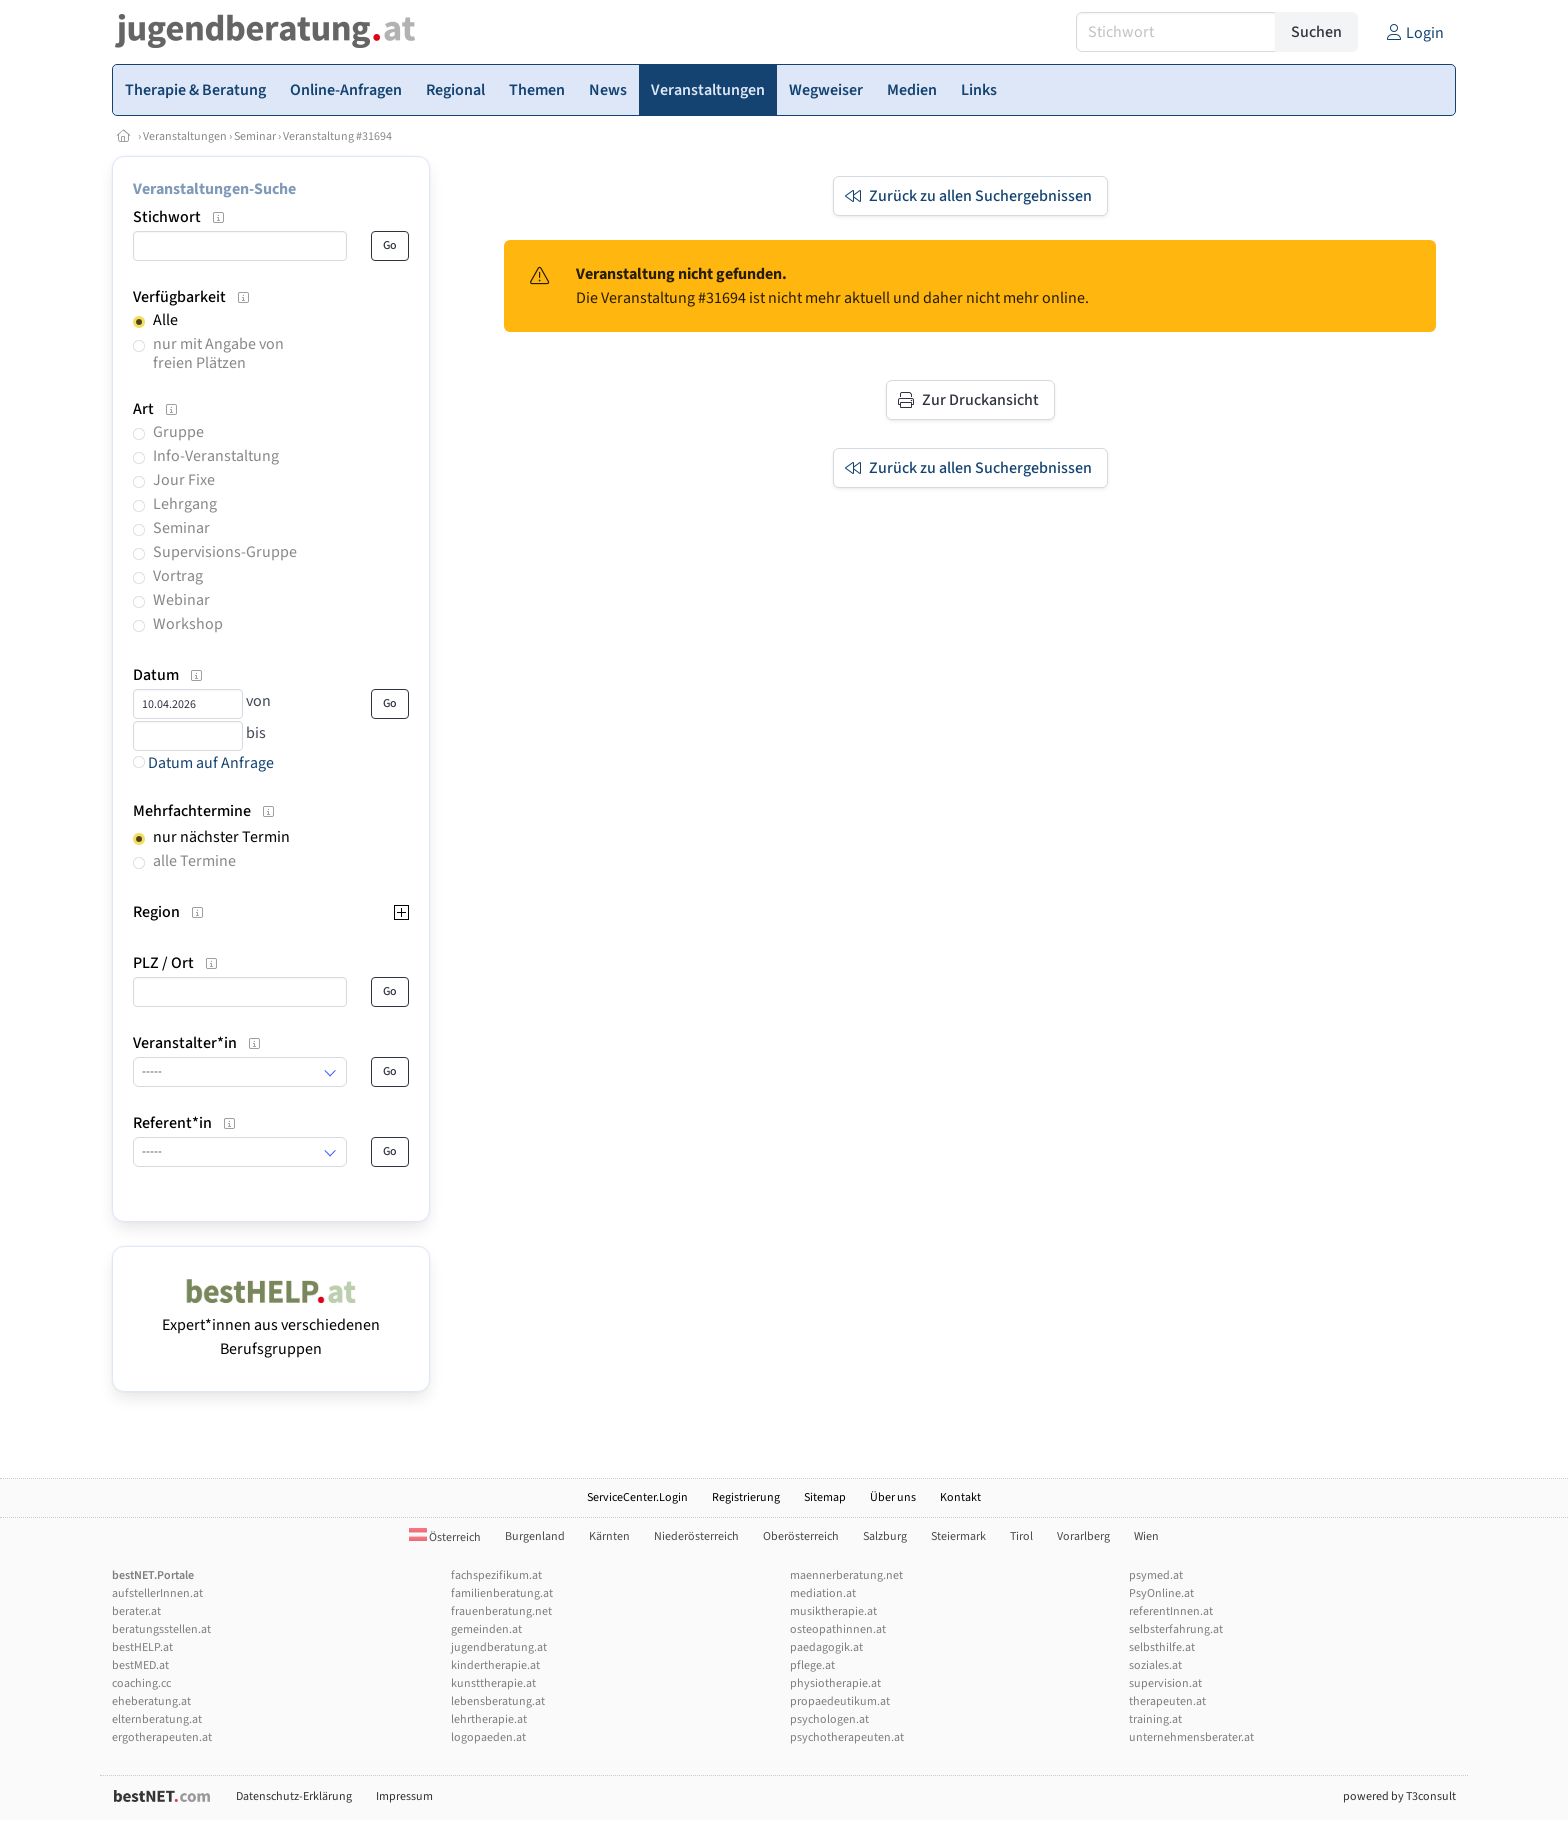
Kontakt (960, 1497)
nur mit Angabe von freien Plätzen (218, 353)
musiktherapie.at (833, 1611)
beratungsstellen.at (161, 1629)
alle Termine (194, 861)
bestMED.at (140, 1665)
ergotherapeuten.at (162, 1737)
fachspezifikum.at (496, 1575)
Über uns (893, 1497)
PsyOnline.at (1161, 1593)
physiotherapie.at (835, 1683)
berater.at (136, 1611)
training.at (1155, 1719)
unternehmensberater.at (1191, 1737)
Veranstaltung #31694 (337, 136)
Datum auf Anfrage (203, 763)
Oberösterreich (801, 1536)
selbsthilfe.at (1162, 1647)
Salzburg (885, 1536)
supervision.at (1165, 1683)
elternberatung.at (157, 1719)
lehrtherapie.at (489, 1719)
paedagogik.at (826, 1647)
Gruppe (178, 432)
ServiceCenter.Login (637, 1497)
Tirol (1021, 1536)
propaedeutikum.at (840, 1701)
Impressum (404, 1796)
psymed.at (1156, 1575)
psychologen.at (829, 1719)
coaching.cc (141, 1683)
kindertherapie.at (495, 1665)
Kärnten (609, 1536)
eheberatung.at (151, 1701)
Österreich (445, 1537)
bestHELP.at (142, 1647)
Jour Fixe (184, 480)
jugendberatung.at (499, 1647)
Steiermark (958, 1536)
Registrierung (746, 1497)
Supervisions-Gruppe (225, 552)
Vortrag (178, 576)
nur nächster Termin (221, 837)
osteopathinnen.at (838, 1629)
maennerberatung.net (846, 1575)
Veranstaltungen (185, 136)
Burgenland (535, 1536)
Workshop (188, 624)
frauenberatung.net (501, 1611)
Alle (165, 320)
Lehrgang (185, 504)
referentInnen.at (1171, 1611)
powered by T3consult (1399, 1796)
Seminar (255, 136)
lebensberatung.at (498, 1701)
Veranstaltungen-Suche (214, 189)
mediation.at (823, 1593)
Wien (1146, 1536)
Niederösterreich (696, 1536)
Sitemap (825, 1497)
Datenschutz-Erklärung (294, 1796)
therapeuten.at (1167, 1701)
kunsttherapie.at (493, 1683)
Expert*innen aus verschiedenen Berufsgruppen (271, 1325)
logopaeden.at (488, 1737)
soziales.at (1155, 1665)
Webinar (181, 600)
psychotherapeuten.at (847, 1737)
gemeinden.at (486, 1629)
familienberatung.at (502, 1593)
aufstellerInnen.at (157, 1593)
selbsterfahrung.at (1176, 1629)
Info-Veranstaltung (216, 456)
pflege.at (812, 1665)
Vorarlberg (1083, 1536)
